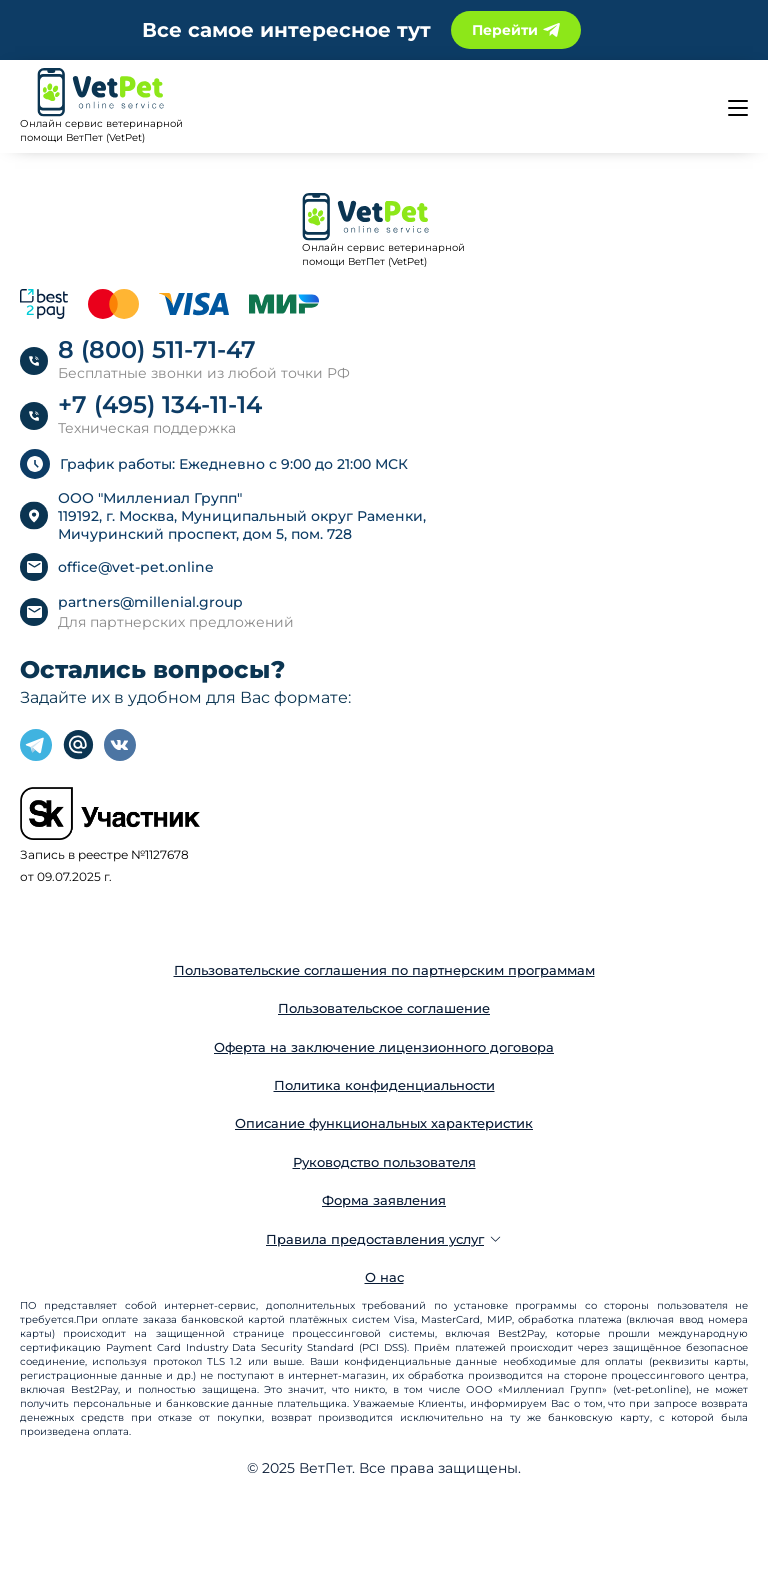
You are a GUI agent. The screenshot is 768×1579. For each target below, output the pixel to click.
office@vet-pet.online (136, 567)
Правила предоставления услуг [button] (384, 1239)
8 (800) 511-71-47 (157, 349)
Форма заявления (384, 1200)
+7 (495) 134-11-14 (160, 404)
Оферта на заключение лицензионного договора (384, 1047)
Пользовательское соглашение (384, 1008)
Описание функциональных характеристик (384, 1123)
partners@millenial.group (150, 602)
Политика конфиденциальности (384, 1085)
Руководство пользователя (384, 1162)
